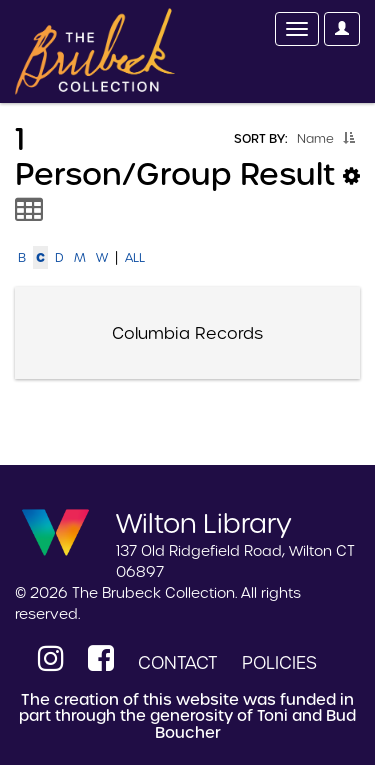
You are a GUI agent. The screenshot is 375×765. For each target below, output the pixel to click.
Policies (279, 663)
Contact (178, 663)
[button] (349, 138)
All (135, 257)
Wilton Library (204, 522)
